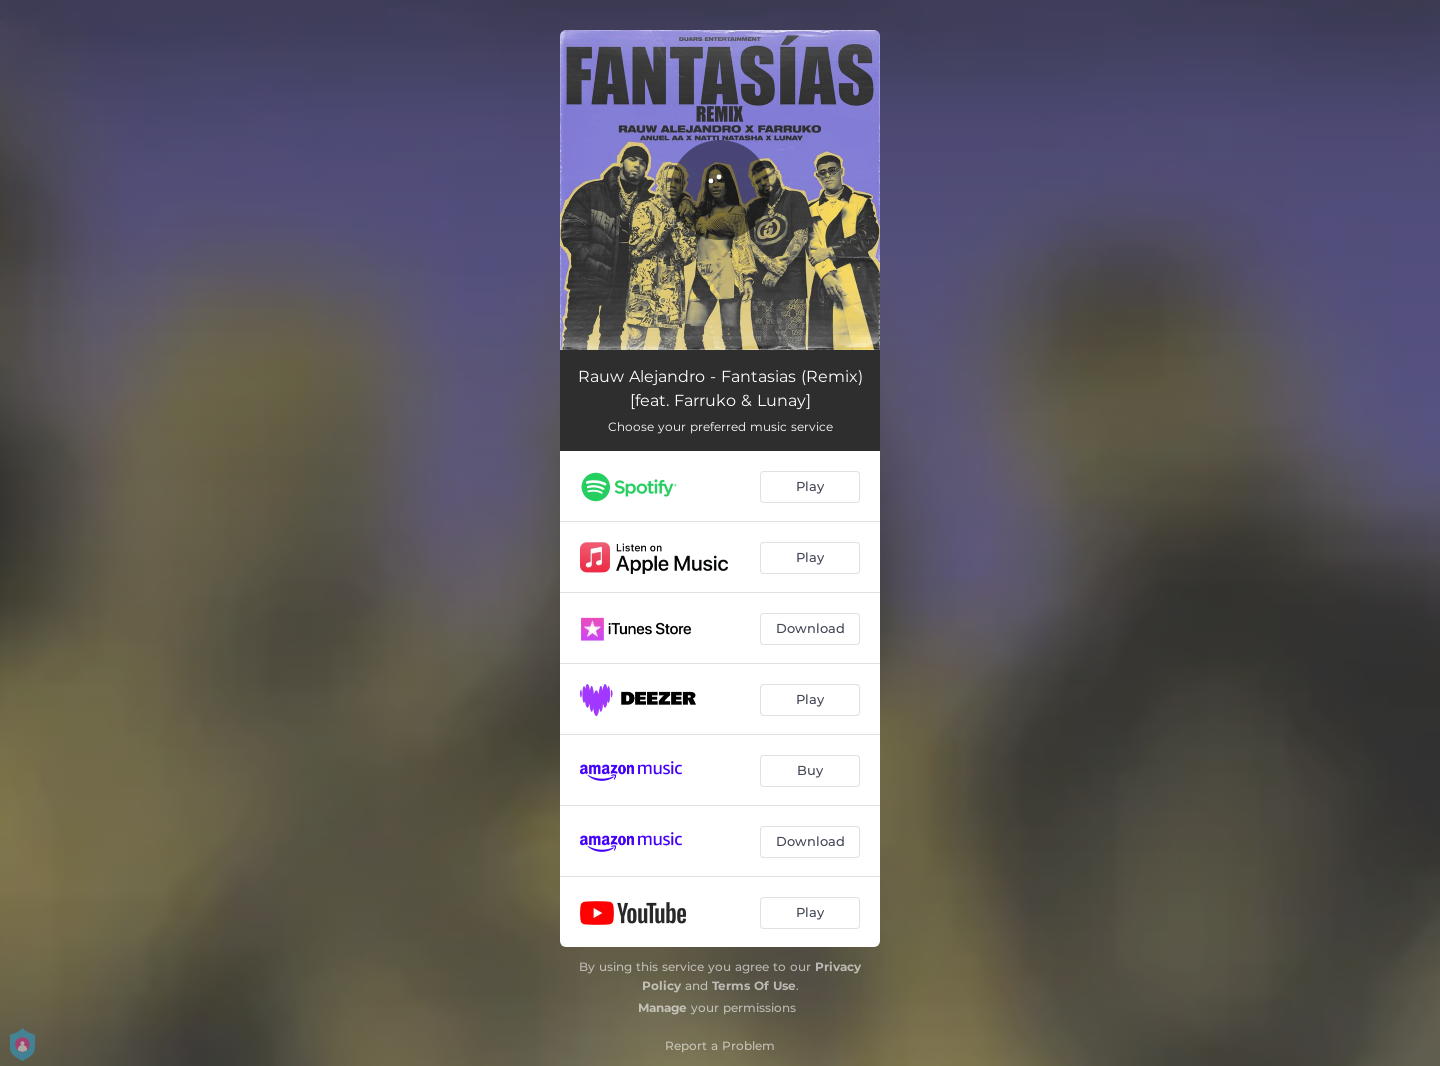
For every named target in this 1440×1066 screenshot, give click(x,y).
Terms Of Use (754, 985)
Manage (662, 1007)
